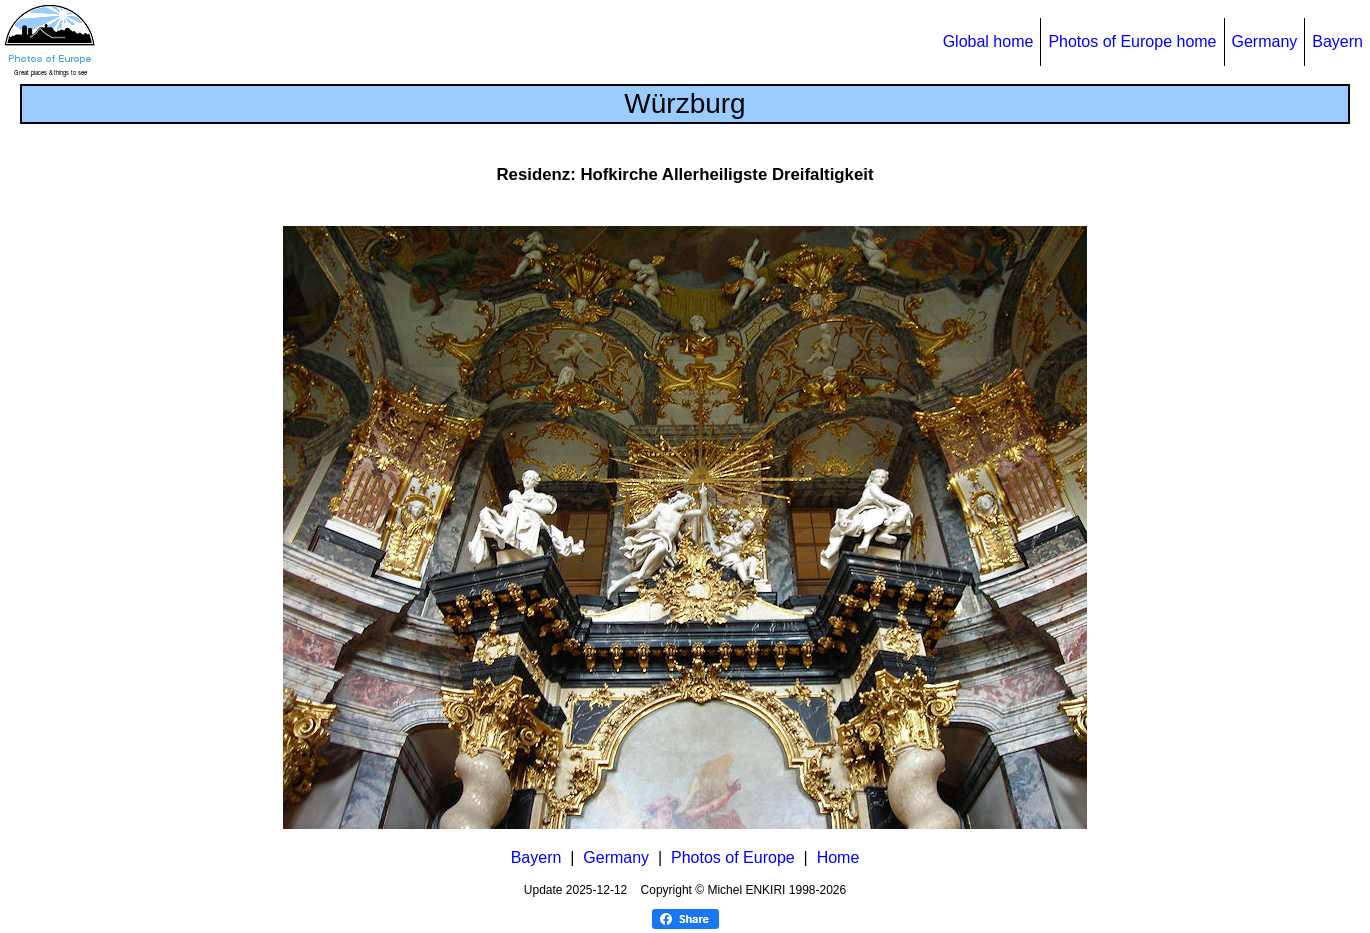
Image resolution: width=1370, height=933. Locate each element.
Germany (1265, 41)
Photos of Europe (733, 857)
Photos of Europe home (1132, 41)
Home (838, 857)
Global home (988, 41)
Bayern (1337, 41)
